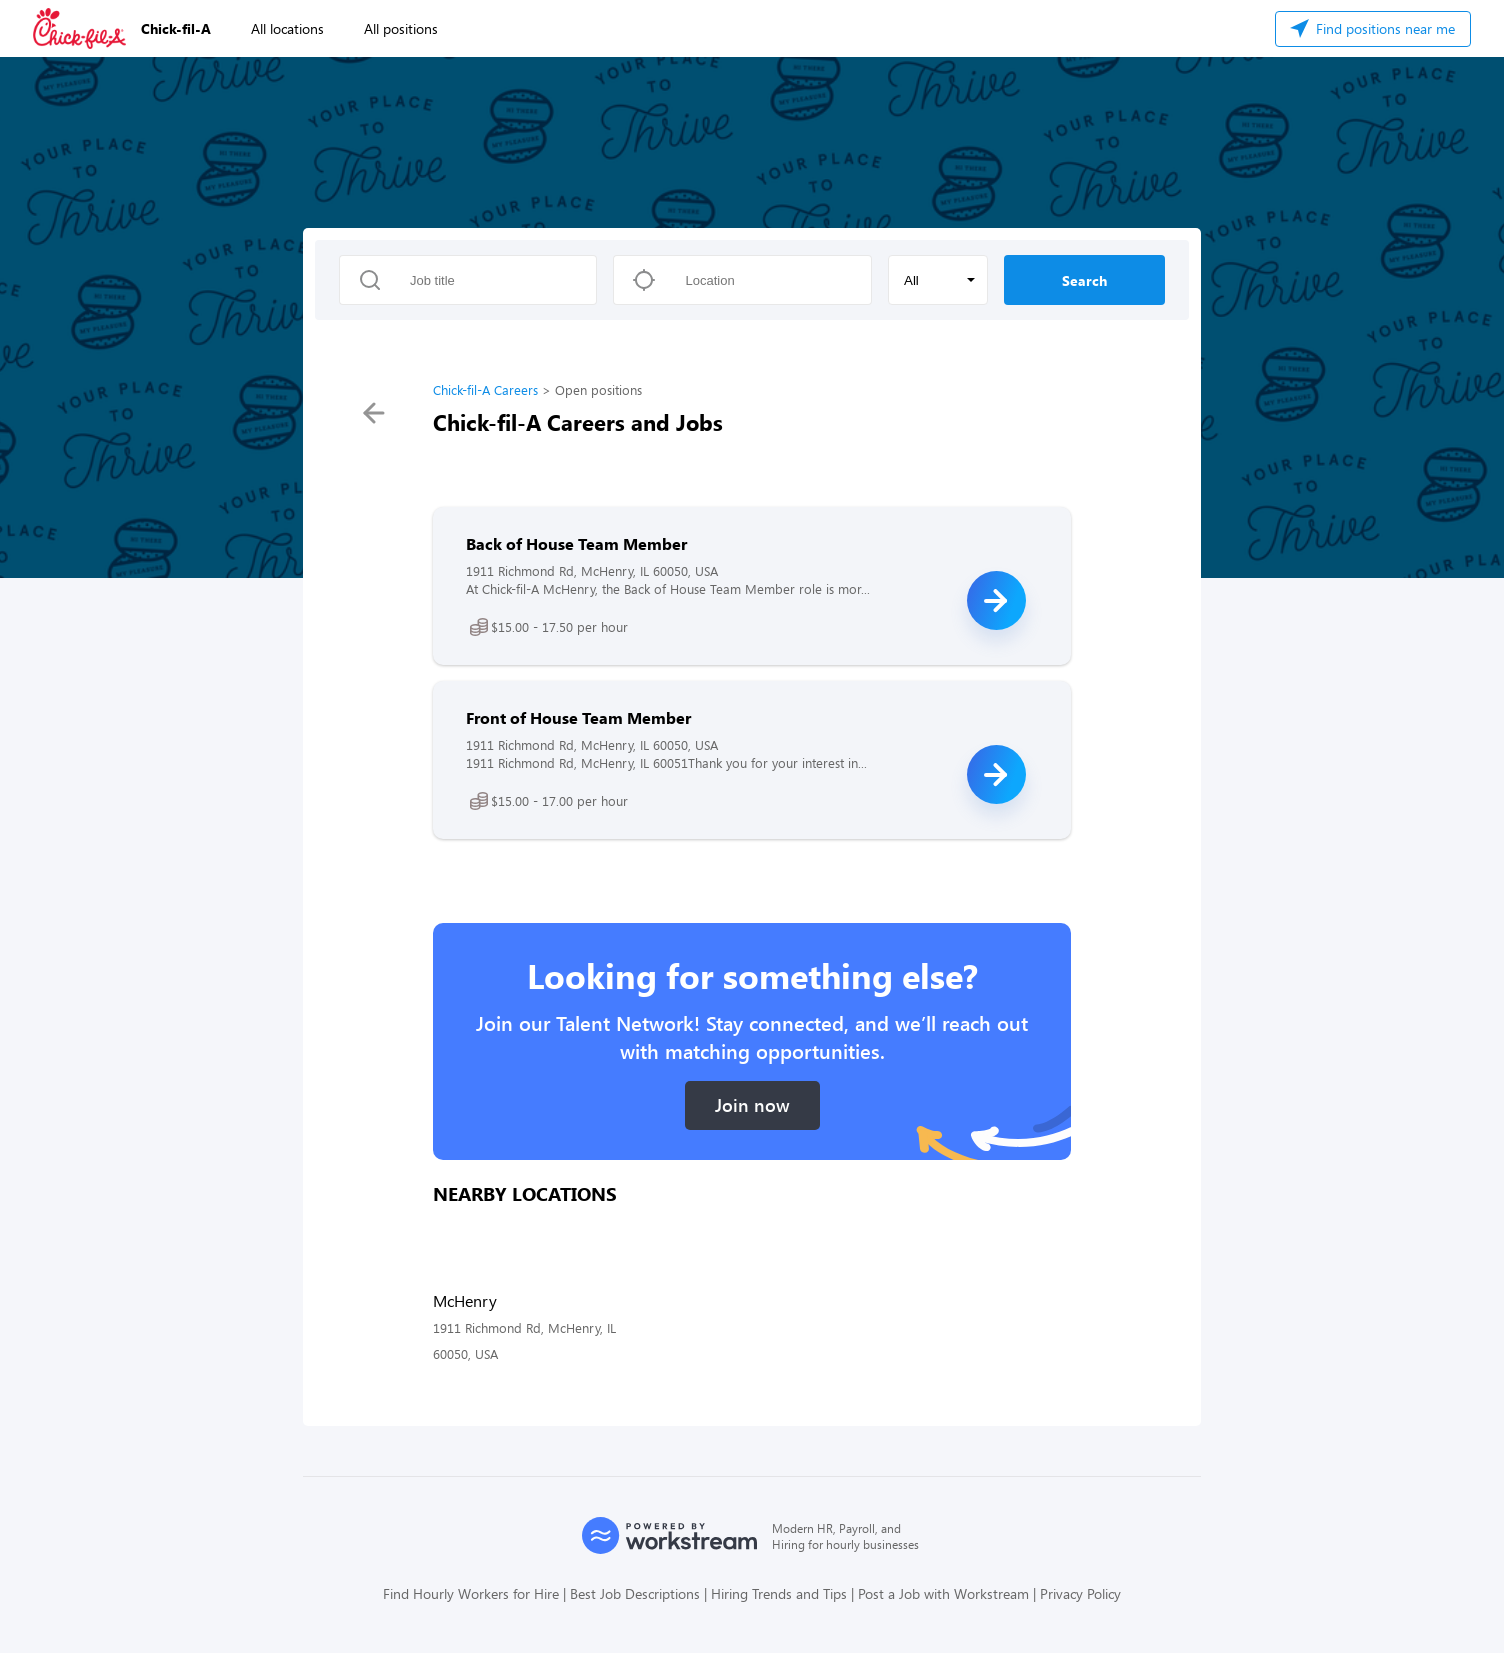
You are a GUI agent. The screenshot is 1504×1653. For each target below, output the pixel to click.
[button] (938, 280)
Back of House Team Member (576, 543)
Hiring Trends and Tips (779, 1593)
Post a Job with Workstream (943, 1593)
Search (1084, 280)
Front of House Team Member (578, 717)
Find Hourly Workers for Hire (471, 1593)
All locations (287, 28)
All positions (401, 28)
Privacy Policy (1080, 1593)
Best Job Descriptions (635, 1593)
